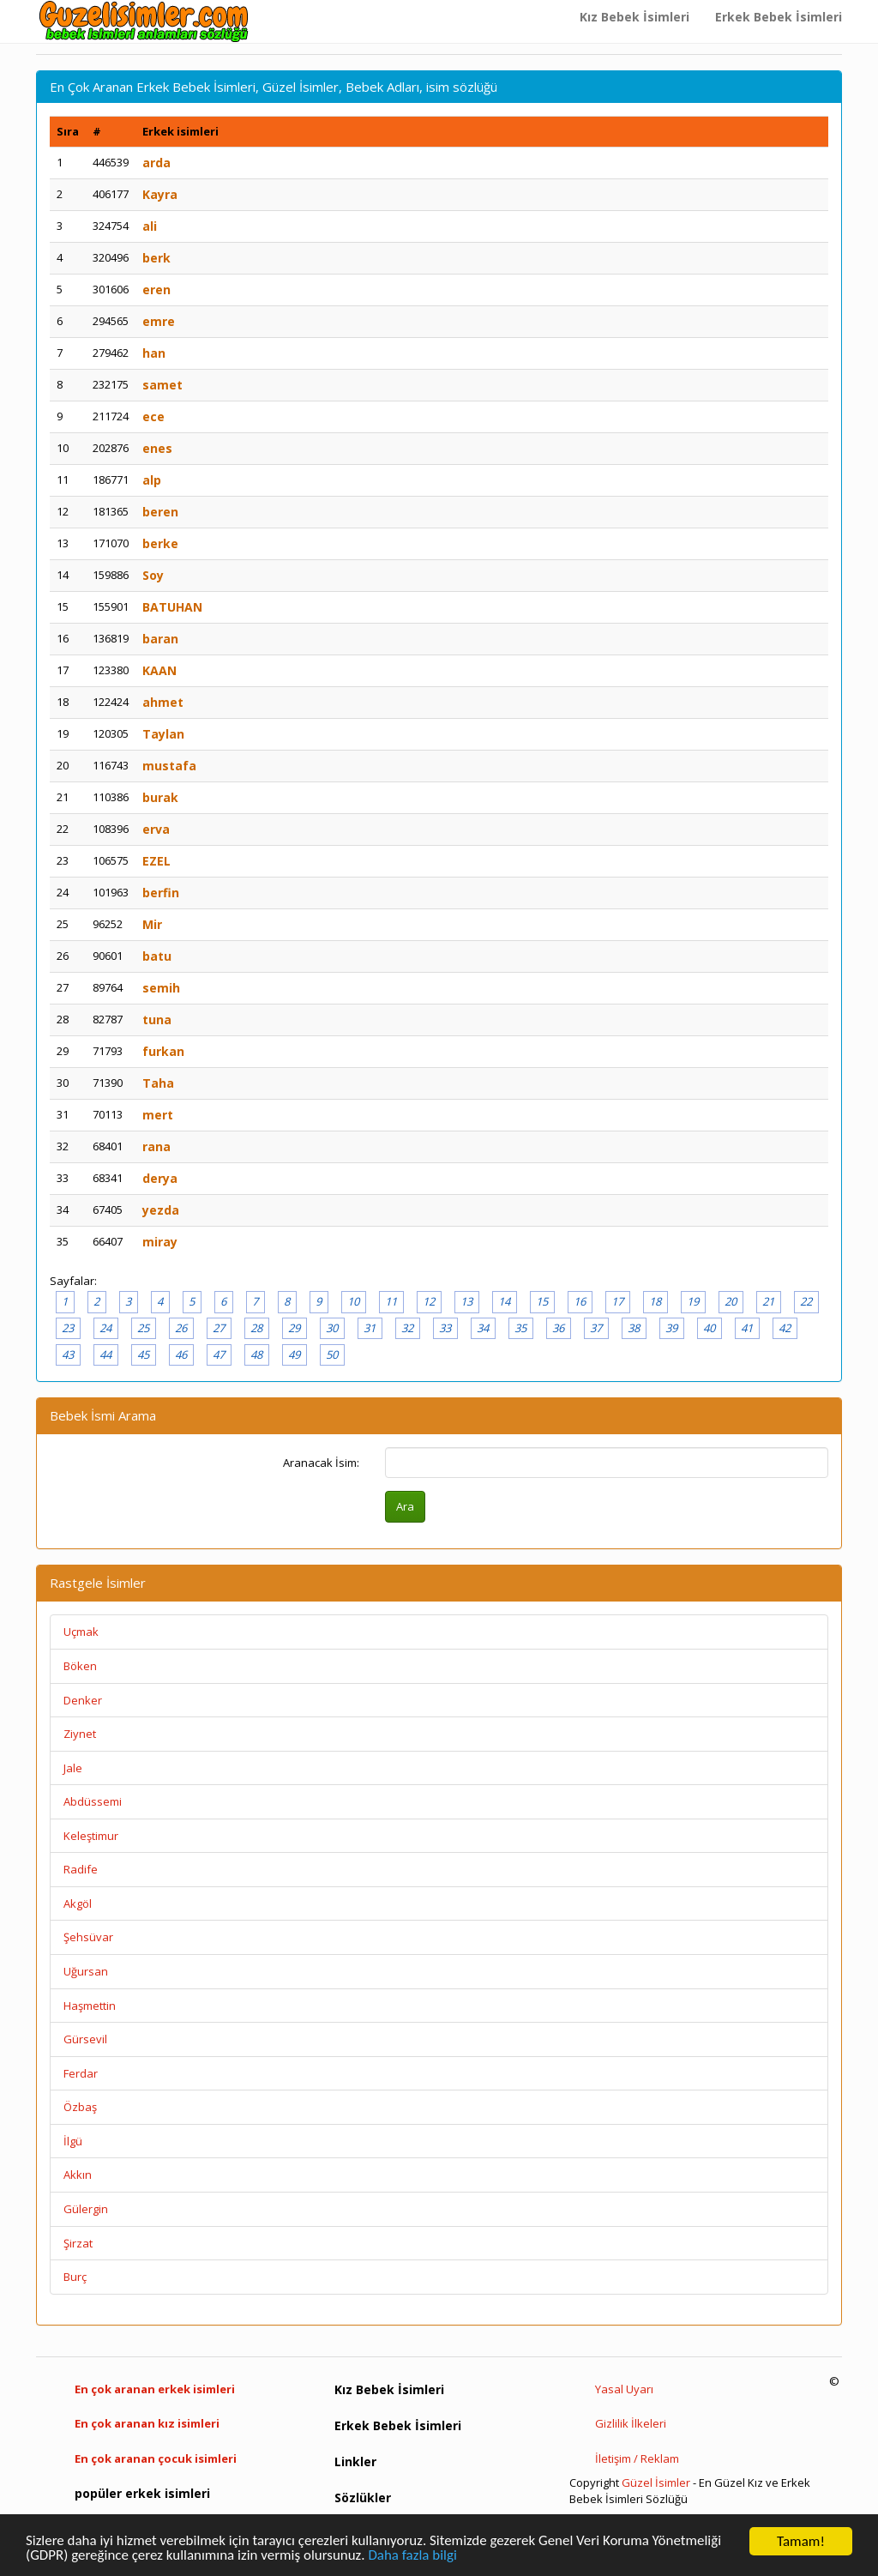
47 (219, 1354)
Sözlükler (362, 2497)
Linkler (355, 2461)
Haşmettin (89, 2005)
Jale (72, 1768)
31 (370, 1328)
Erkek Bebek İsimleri (778, 17)
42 (785, 1328)
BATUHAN (172, 607)
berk (156, 258)
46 (181, 1354)
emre (158, 321)
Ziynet (79, 1733)
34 (483, 1328)
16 (580, 1301)
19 (693, 1301)
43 (68, 1354)
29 (294, 1328)
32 (407, 1328)
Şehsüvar (88, 1937)
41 (747, 1328)
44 (105, 1354)
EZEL (156, 861)
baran (160, 638)
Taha (158, 1083)
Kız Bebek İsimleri (634, 17)
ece (153, 416)
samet (162, 385)
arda (156, 162)
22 (806, 1301)
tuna (156, 1019)
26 (181, 1328)
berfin (160, 892)
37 (596, 1328)
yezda (160, 1210)
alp (151, 480)
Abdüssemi (92, 1801)
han (153, 353)
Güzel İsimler (656, 2482)
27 (219, 1328)
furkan (163, 1051)
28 (256, 1328)
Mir (152, 924)
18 (655, 1301)
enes (157, 448)
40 (709, 1328)
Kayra (159, 194)
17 (617, 1301)
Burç (75, 2276)
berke (160, 543)
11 (391, 1301)
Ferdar (80, 2073)
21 (768, 1301)
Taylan (163, 734)
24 (105, 1328)
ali (149, 226)
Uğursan (85, 1971)
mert (157, 1115)
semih (161, 988)
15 (542, 1301)
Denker (82, 1700)
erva (156, 829)
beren (160, 512)
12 (429, 1301)
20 (731, 1301)
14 (504, 1301)
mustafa (169, 765)
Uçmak (81, 1631)
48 (256, 1354)
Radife (80, 1869)
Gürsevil (85, 2039)
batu (156, 956)
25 (143, 1328)
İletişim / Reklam (637, 2458)
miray (159, 1242)
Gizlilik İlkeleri (630, 2423)
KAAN (159, 670)
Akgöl (77, 1903)
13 (466, 1301)
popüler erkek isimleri (142, 2493)
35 (520, 1328)
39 (671, 1328)
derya (159, 1178)
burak (160, 797)
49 (294, 1354)
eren (156, 289)
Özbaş (80, 2106)
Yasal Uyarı (624, 2389)
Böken (80, 1666)
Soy (153, 575)
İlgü (72, 2141)
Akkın (77, 2174)
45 (143, 1354)
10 (353, 1301)
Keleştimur (90, 1835)
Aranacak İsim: (321, 1462)
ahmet (162, 702)
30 (332, 1328)
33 (445, 1328)
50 (332, 1354)
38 (634, 1328)
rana (156, 1146)
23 (68, 1328)
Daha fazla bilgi (414, 2557)
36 (558, 1328)
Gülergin (85, 2209)
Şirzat (78, 2243)
